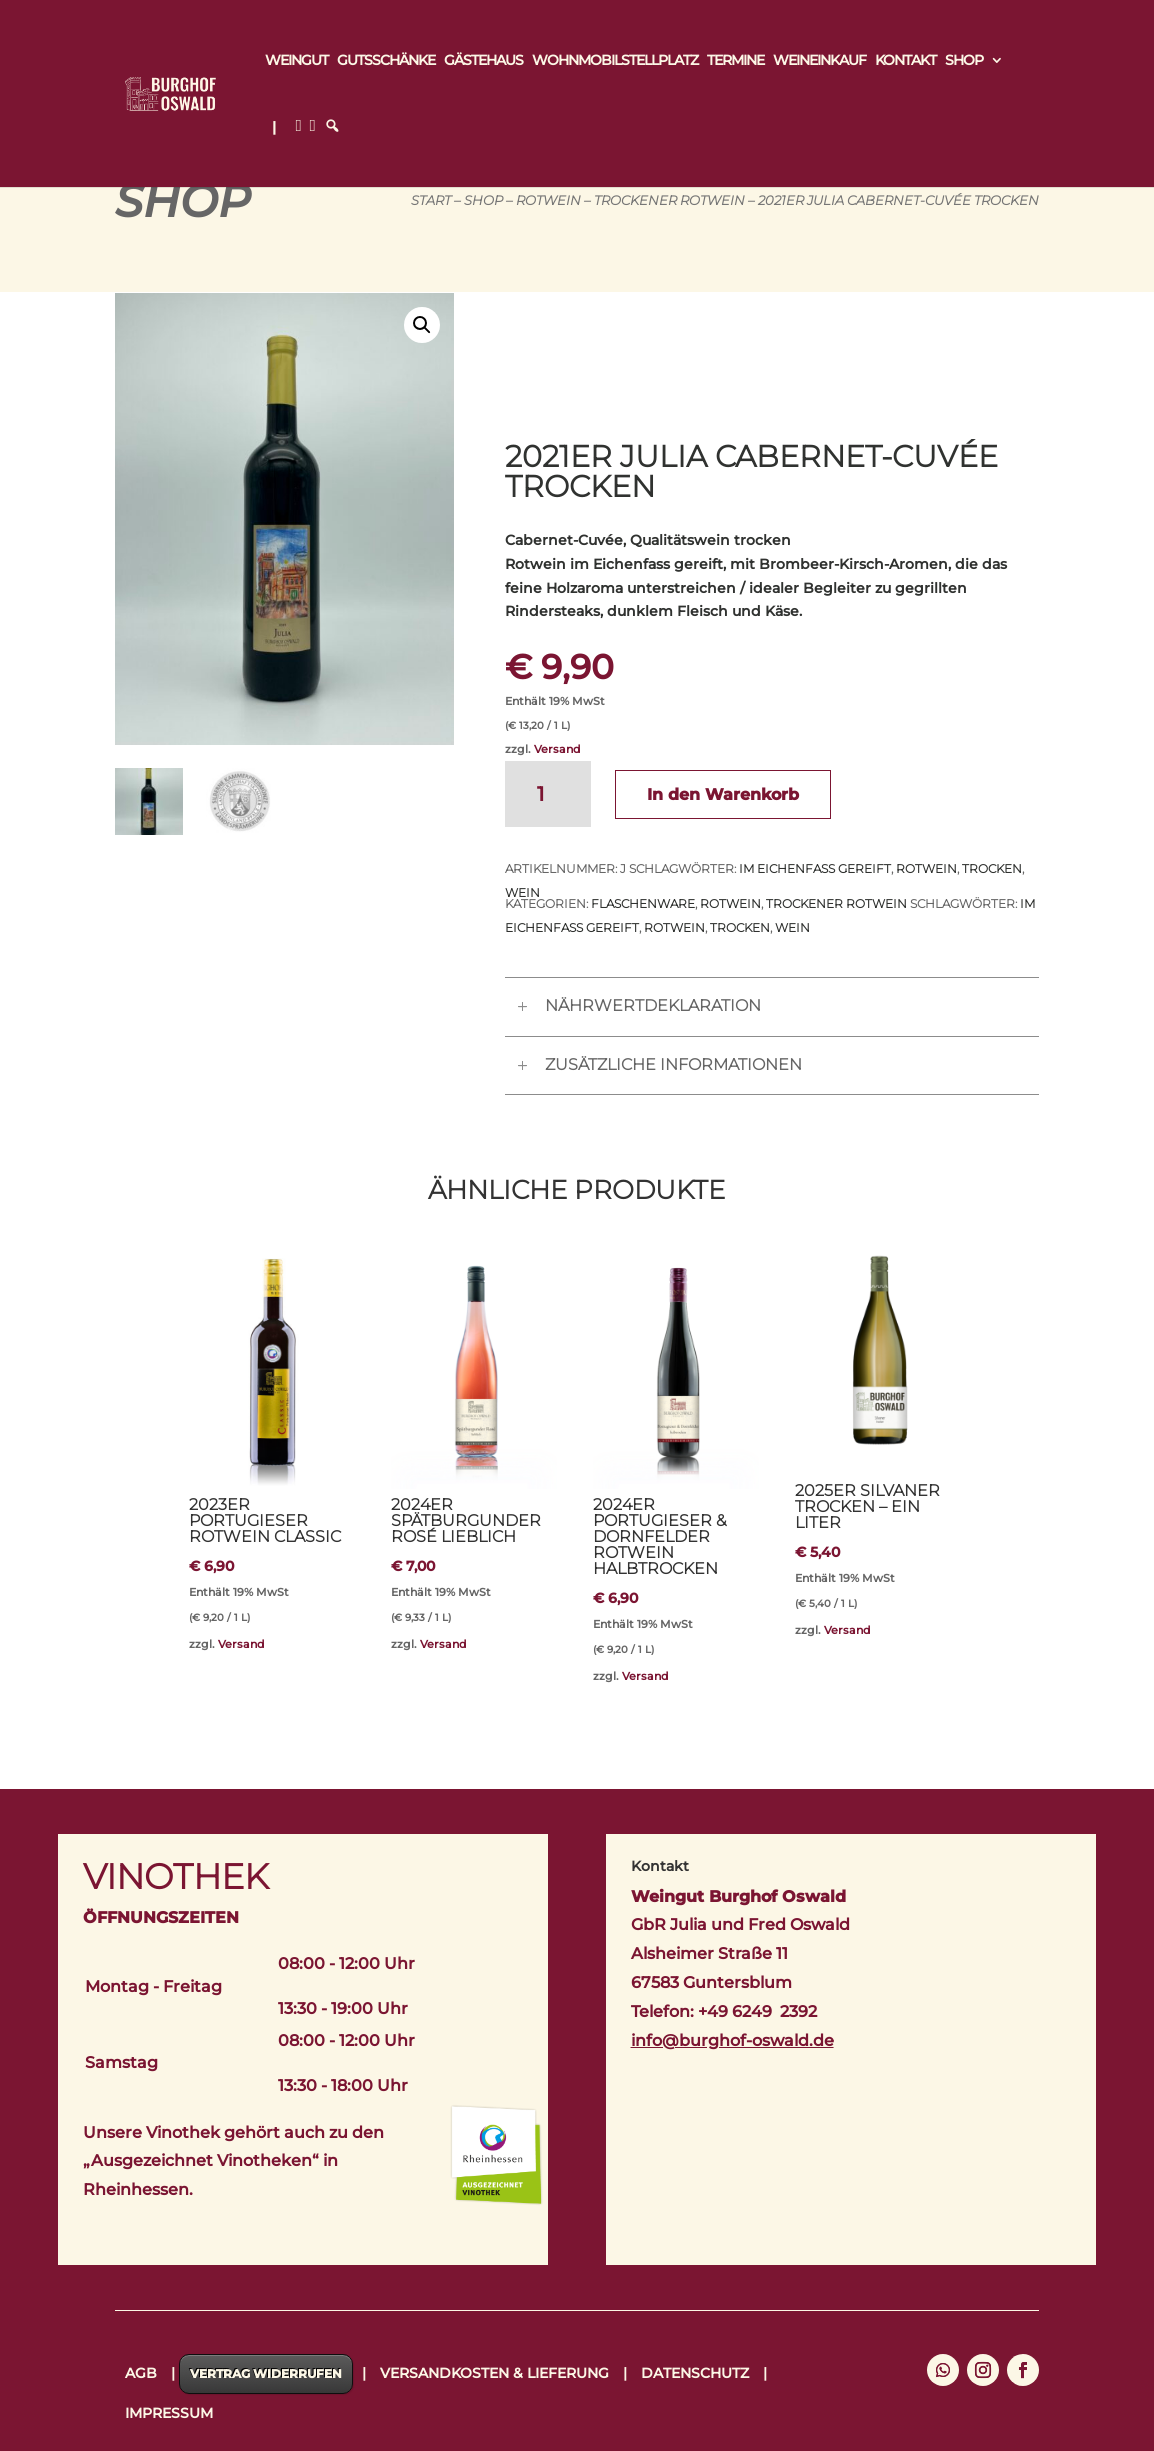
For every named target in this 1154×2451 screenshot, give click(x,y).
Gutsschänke (386, 61)
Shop (964, 61)
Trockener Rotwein (669, 200)
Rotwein (548, 200)
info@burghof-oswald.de (732, 2040)
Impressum (169, 2413)
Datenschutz (695, 2373)
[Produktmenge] (548, 794)
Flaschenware (643, 903)
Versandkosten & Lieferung (494, 2373)
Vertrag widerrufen (266, 2373)
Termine (735, 61)
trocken (992, 868)
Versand (557, 749)
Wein (792, 927)
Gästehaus (483, 61)
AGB (141, 2373)
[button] (422, 325)
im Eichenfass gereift (815, 868)
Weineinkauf (819, 61)
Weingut (296, 61)
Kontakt (905, 61)
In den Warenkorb (723, 794)
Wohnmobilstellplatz (615, 61)
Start (431, 200)
